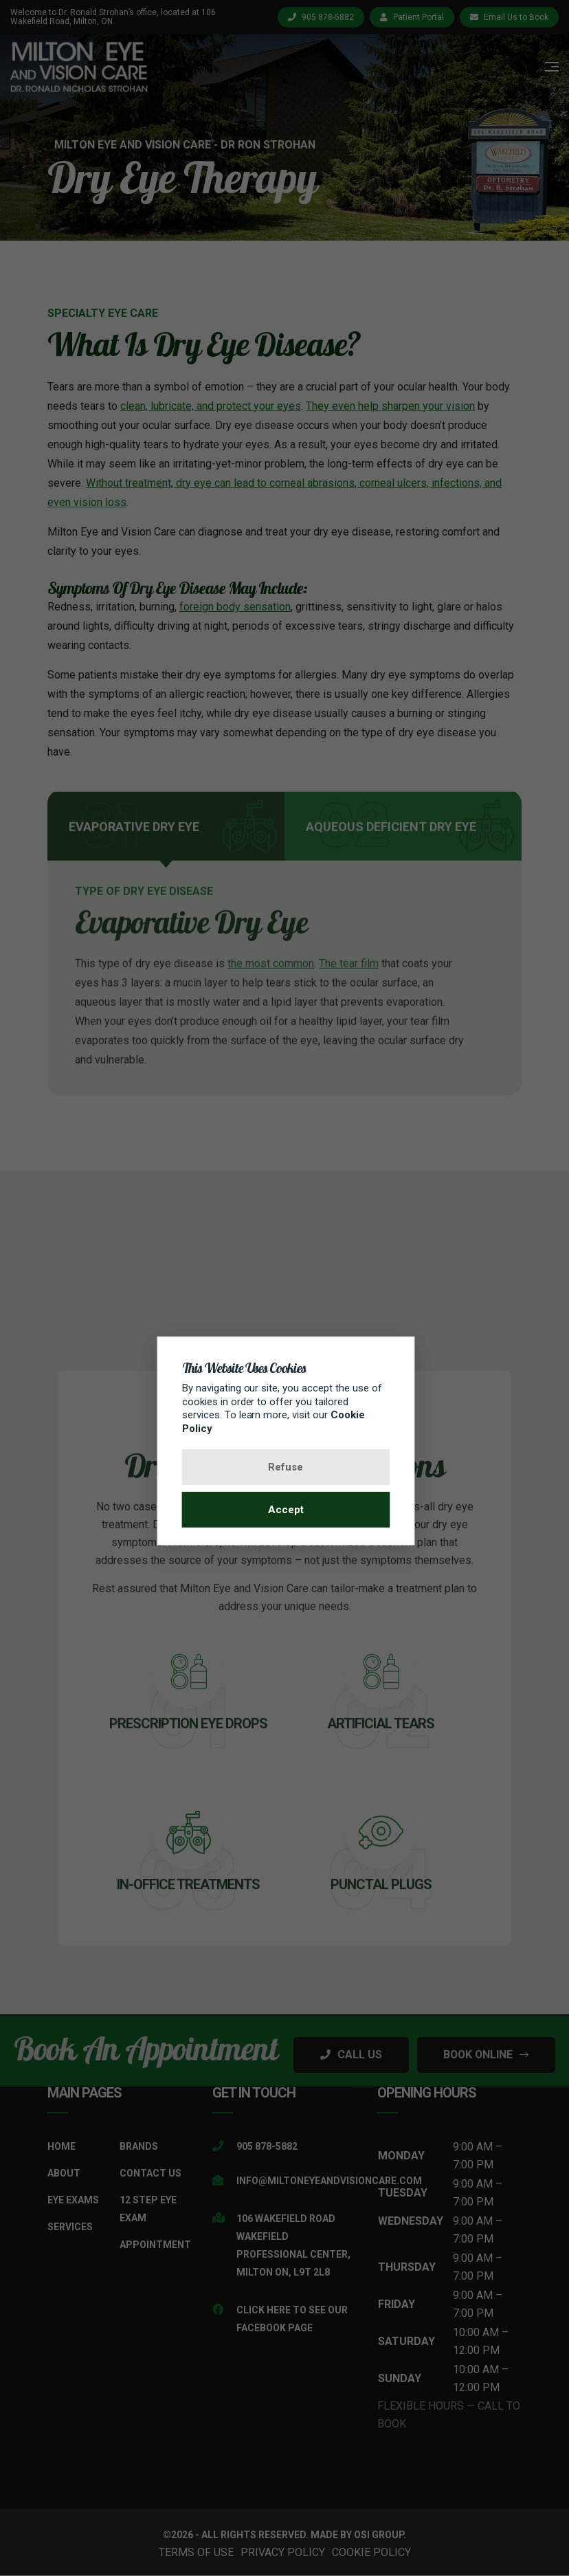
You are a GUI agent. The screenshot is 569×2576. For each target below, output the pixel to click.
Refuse (284, 1467)
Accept (284, 1510)
